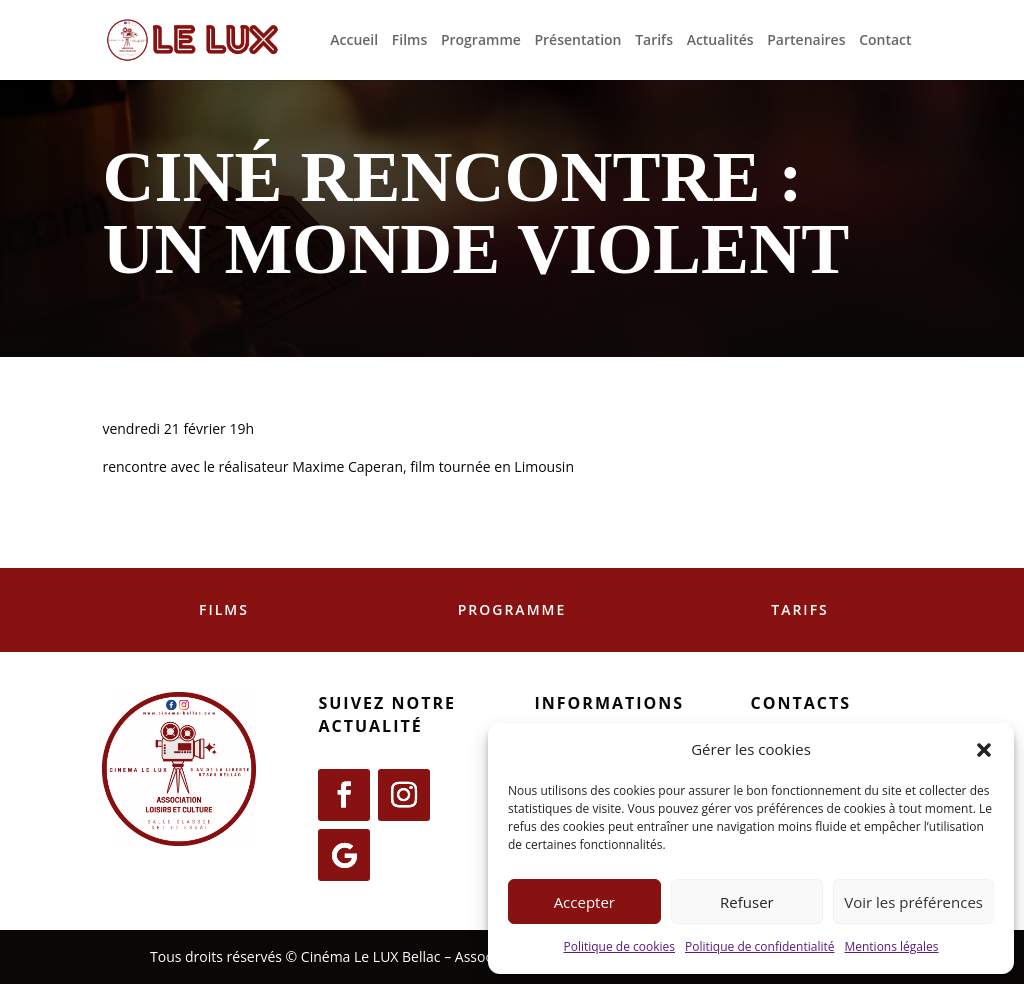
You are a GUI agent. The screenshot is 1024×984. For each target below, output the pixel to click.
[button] (984, 750)
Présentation (577, 41)
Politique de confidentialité (759, 946)
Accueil (354, 41)
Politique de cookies (619, 946)
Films (409, 41)
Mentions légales (891, 946)
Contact (885, 41)
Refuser (747, 902)
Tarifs (654, 41)
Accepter (584, 902)
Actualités (720, 41)
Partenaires (806, 41)
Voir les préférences (913, 902)
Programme (481, 41)
